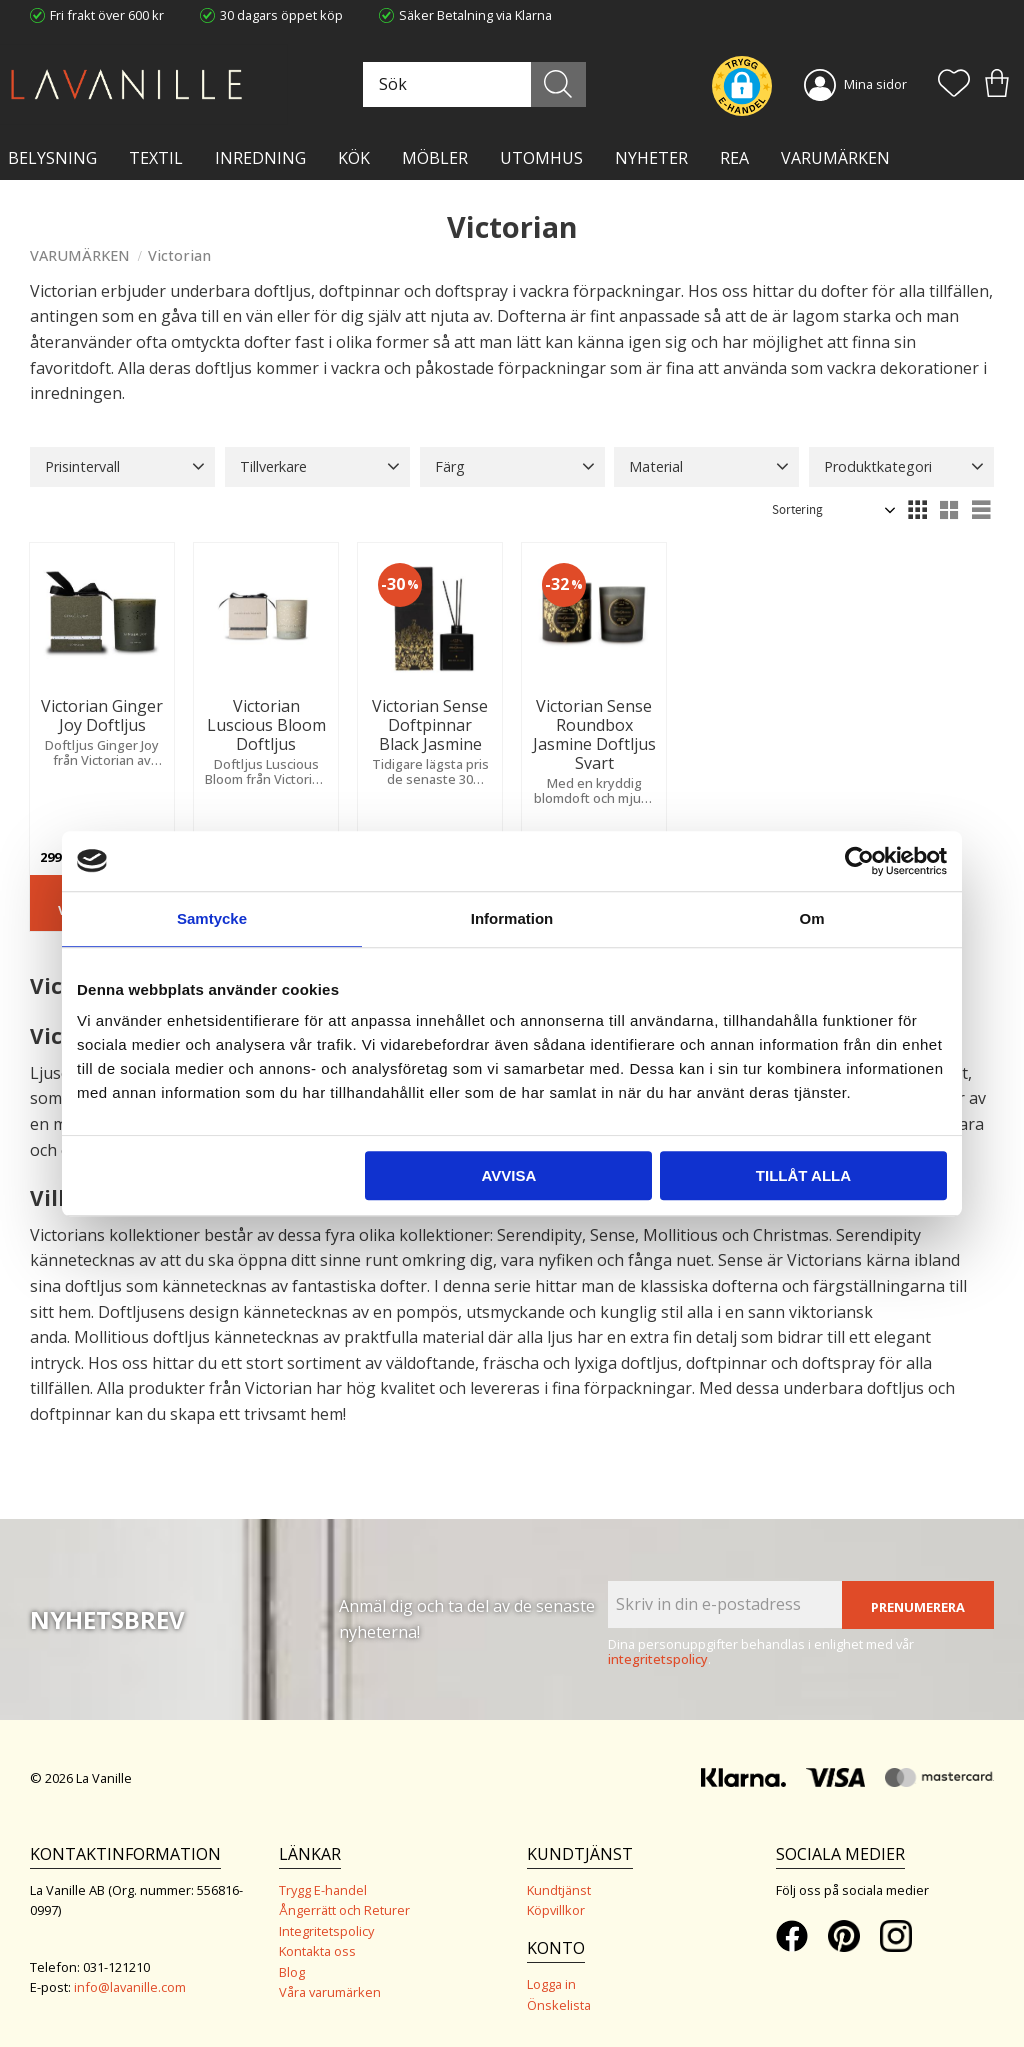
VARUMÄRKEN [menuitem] (835, 158)
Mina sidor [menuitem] (875, 84)
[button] (954, 85)
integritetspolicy (658, 1659)
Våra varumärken (330, 1992)
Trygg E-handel (323, 1890)
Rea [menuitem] (734, 158)
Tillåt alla (803, 1175)
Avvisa (508, 1175)
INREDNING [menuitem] (260, 158)
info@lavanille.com (130, 1987)
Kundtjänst (559, 1890)
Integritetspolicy (326, 1931)
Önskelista (559, 2005)
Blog (292, 1972)
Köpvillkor (556, 1910)
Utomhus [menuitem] (541, 158)
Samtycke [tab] (212, 918)
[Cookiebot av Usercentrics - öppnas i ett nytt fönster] (859, 861)
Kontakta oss (317, 1951)
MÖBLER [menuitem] (435, 158)
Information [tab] (512, 918)
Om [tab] (811, 918)
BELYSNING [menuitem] (52, 158)
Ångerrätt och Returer (344, 1910)
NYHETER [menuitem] (651, 158)
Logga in (551, 1984)
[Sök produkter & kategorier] (472, 84)
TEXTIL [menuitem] (156, 158)
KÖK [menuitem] (354, 158)
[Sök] (558, 84)
